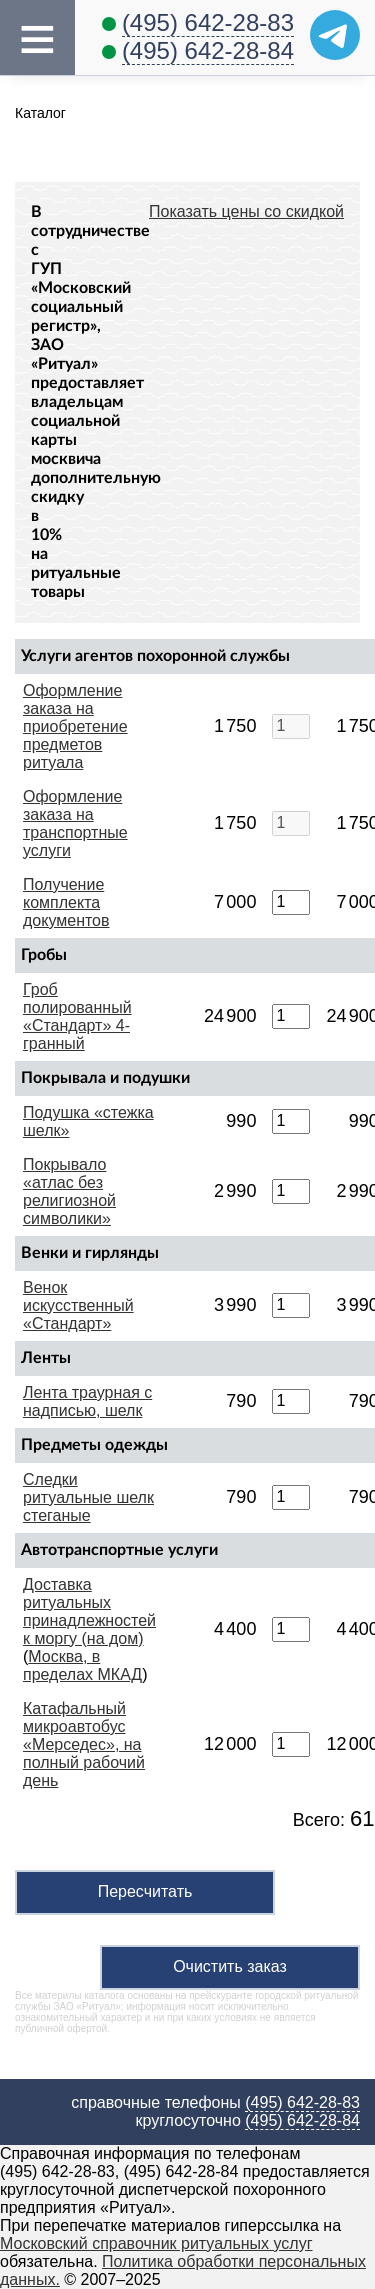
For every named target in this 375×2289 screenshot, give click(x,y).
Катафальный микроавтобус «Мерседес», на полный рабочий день (84, 1744)
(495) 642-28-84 (208, 50)
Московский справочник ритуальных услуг (156, 2243)
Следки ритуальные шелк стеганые (88, 1497)
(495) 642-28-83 (208, 22)
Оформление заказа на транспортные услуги (75, 823)
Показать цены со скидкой (246, 211)
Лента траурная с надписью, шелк (87, 1401)
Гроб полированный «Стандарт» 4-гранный (77, 1016)
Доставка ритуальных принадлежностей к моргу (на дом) (89, 1611)
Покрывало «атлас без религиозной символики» (69, 1191)
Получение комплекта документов (66, 902)
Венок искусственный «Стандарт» (78, 1305)
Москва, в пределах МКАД (82, 1665)
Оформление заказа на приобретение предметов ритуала (75, 726)
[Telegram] (335, 35)
